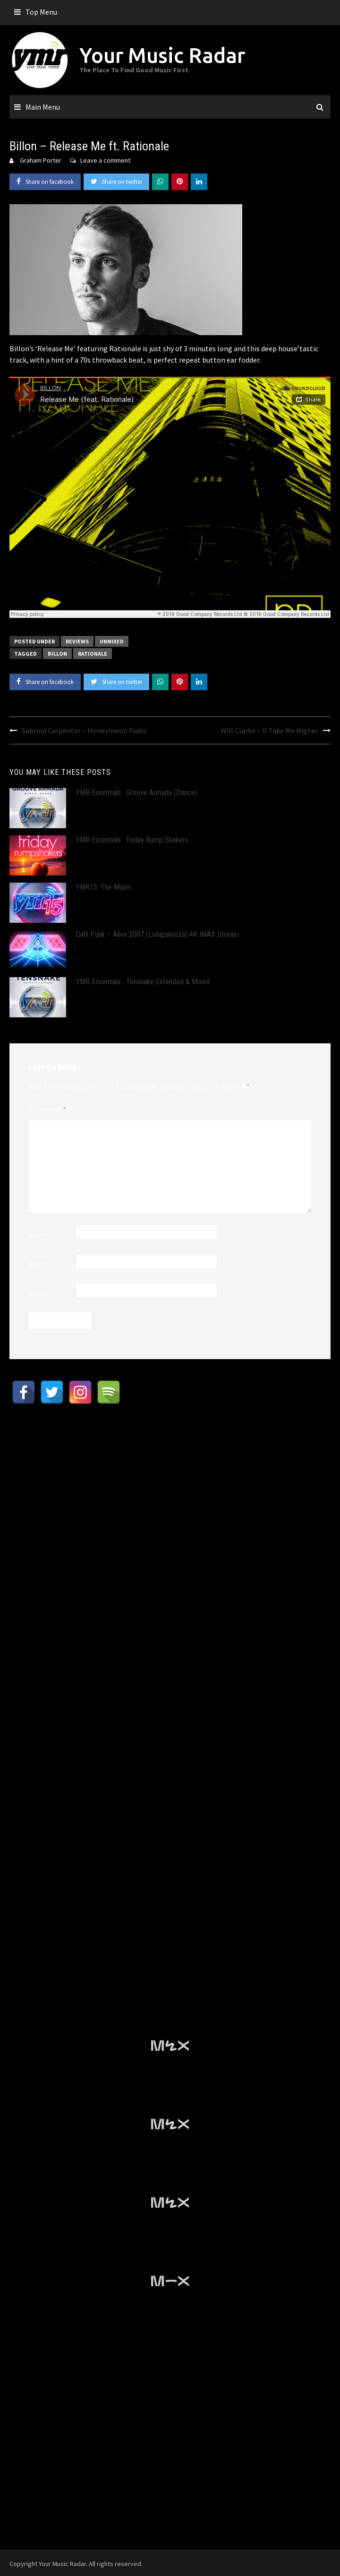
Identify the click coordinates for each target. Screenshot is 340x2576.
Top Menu (41, 12)
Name (38, 1235)
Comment (47, 1109)
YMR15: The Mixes (103, 887)
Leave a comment (105, 160)
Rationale (92, 653)
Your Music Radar (162, 55)
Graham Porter (40, 160)
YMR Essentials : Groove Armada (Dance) (136, 792)
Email (37, 1264)
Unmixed (112, 641)
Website (41, 1293)
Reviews (77, 641)
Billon (57, 653)
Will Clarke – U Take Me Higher (269, 730)
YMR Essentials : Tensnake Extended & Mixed (143, 981)
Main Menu (43, 107)
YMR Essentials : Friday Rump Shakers (132, 839)
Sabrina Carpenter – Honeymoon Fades (84, 730)
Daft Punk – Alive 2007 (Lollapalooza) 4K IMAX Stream (157, 934)
